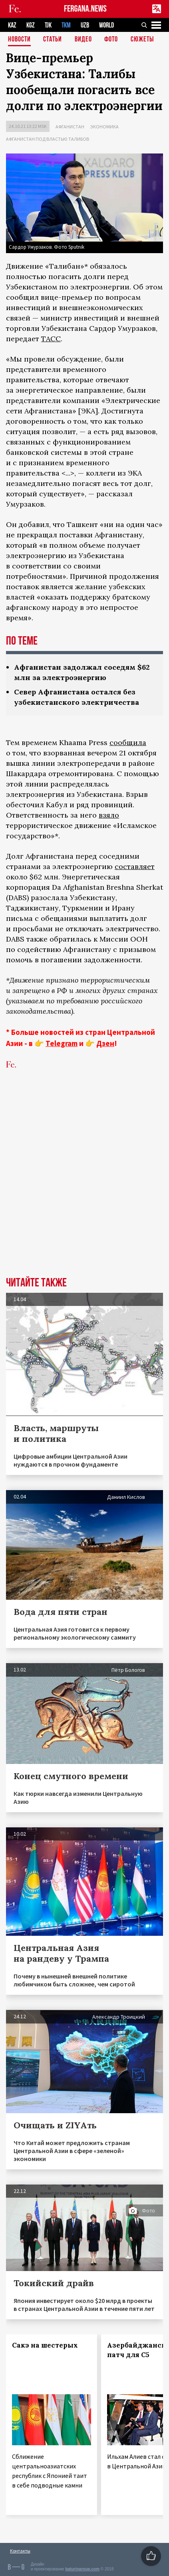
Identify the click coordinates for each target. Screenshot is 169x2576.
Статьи (52, 39)
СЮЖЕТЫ (142, 39)
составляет (135, 866)
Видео (83, 39)
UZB (85, 25)
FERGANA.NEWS (85, 9)
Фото (111, 39)
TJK (48, 25)
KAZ (12, 25)
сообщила (127, 742)
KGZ (30, 25)
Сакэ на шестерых (45, 2345)
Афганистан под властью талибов (47, 139)
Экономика (104, 127)
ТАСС (51, 338)
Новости (19, 39)
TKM (66, 25)
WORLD (106, 25)
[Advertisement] (84, 1185)
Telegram (62, 1043)
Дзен (105, 1043)
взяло (109, 815)
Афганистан (70, 127)
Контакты (20, 2551)
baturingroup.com (82, 2569)
